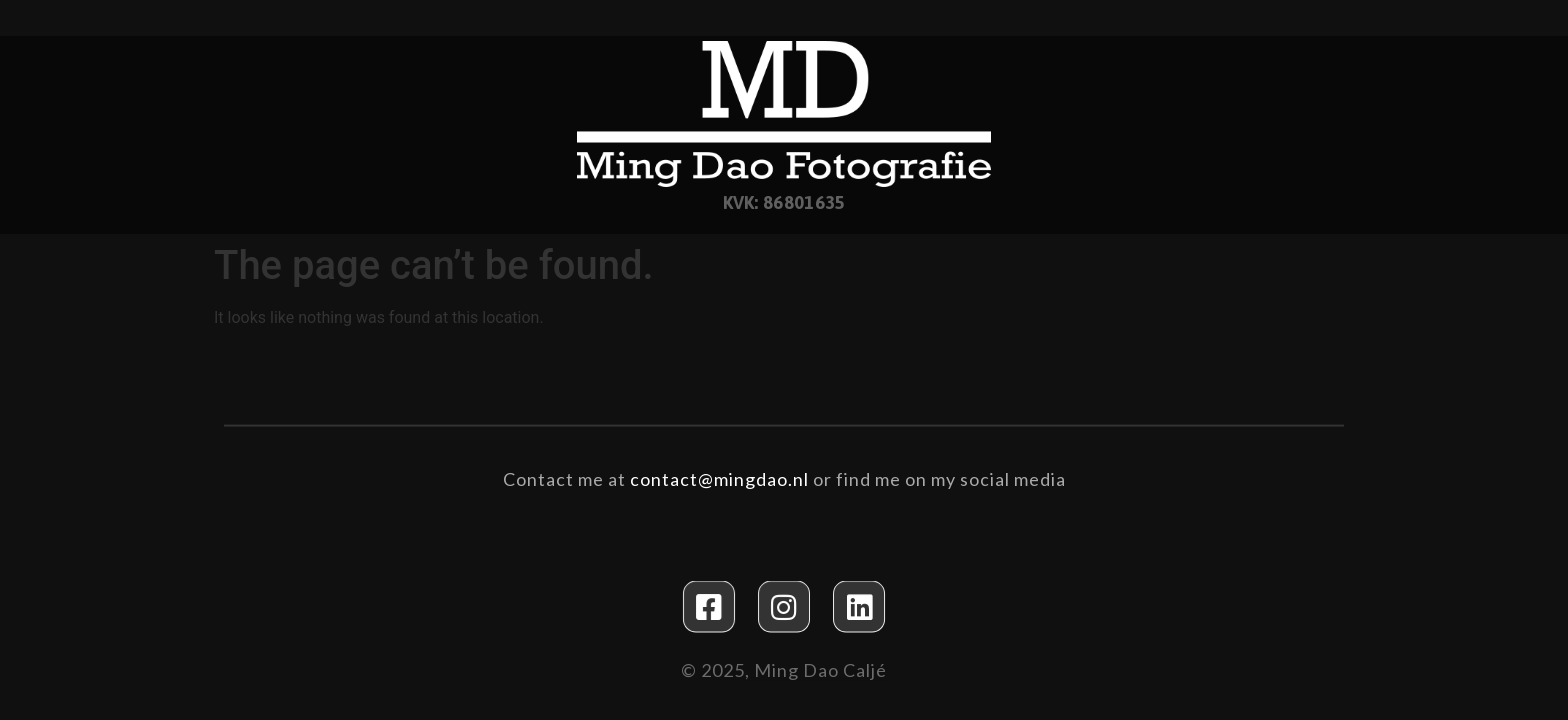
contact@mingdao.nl (719, 478)
